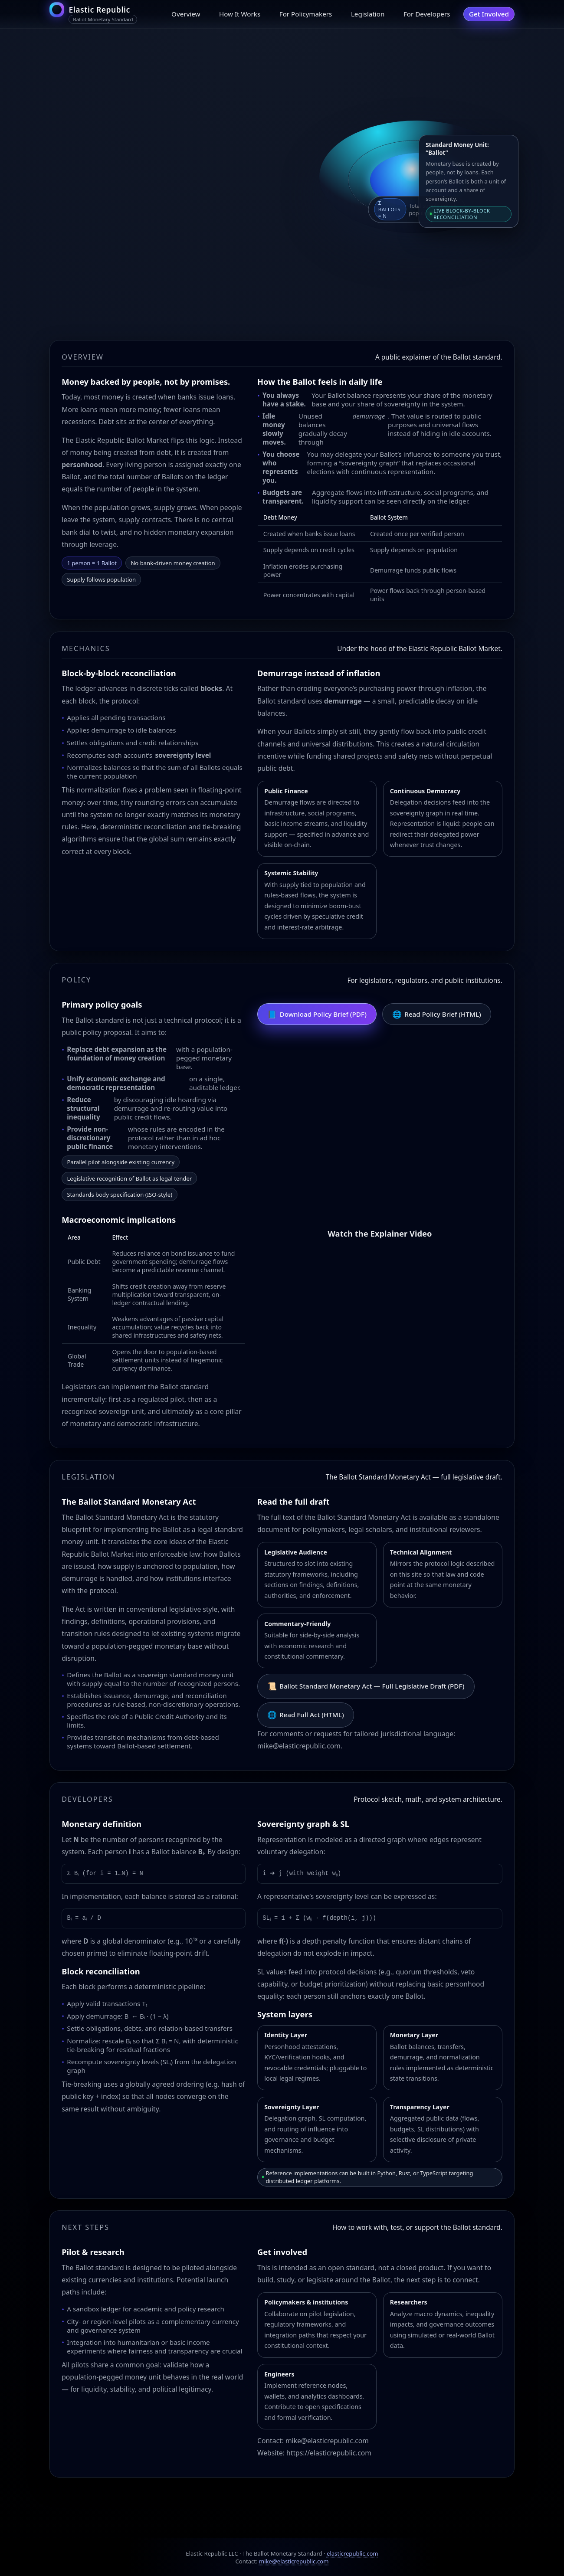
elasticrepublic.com (352, 2553)
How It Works (239, 14)
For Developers (426, 14)
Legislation (367, 14)
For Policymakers (305, 14)
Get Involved (489, 14)
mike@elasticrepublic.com (293, 2561)
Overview (185, 14)
